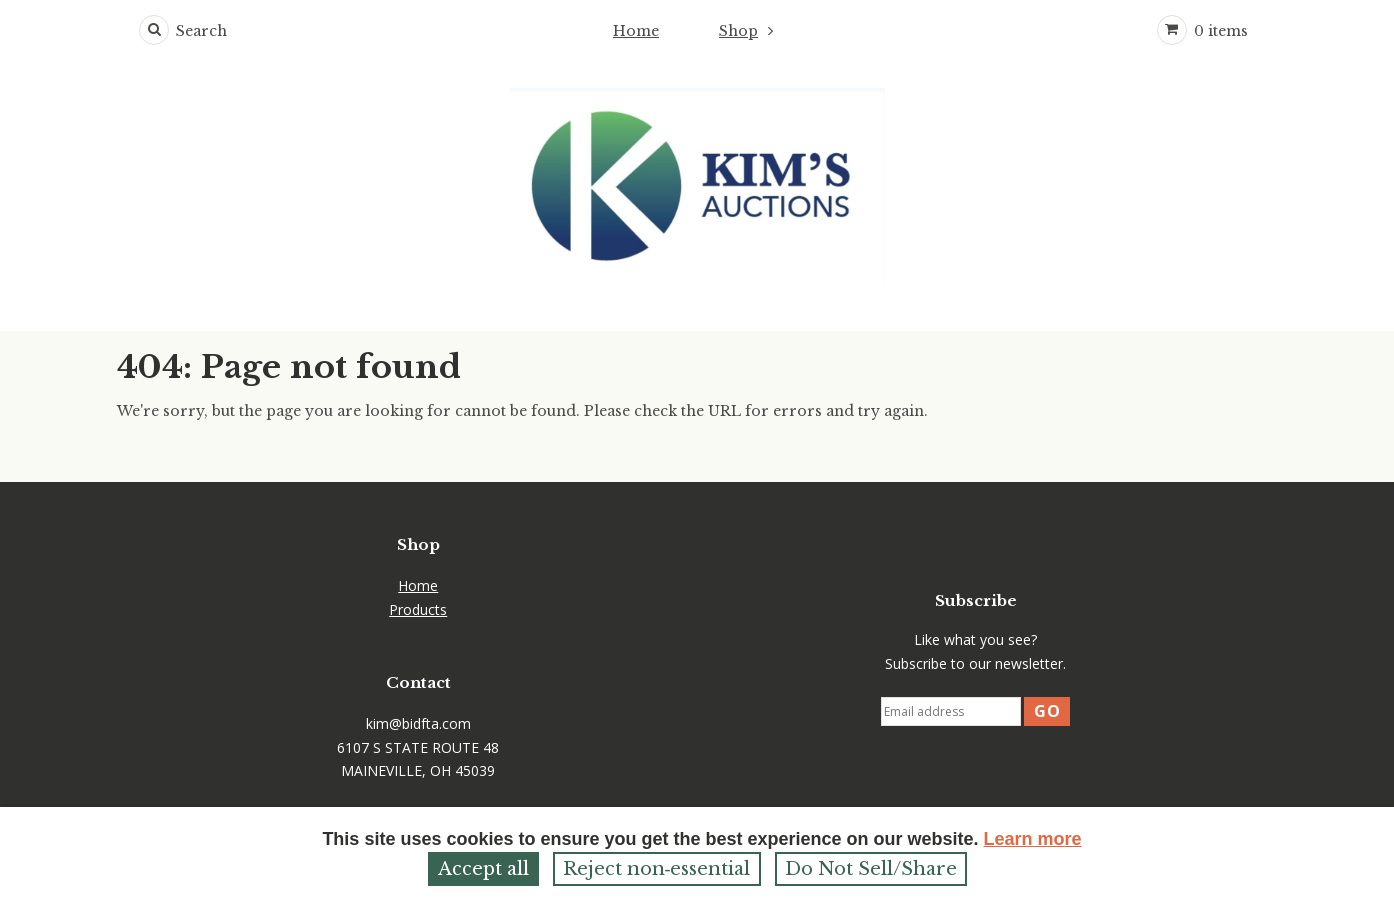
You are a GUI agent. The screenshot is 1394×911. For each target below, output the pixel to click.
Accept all (483, 869)
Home (636, 31)
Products (418, 609)
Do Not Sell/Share (871, 869)
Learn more (1033, 839)
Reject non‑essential (657, 869)
